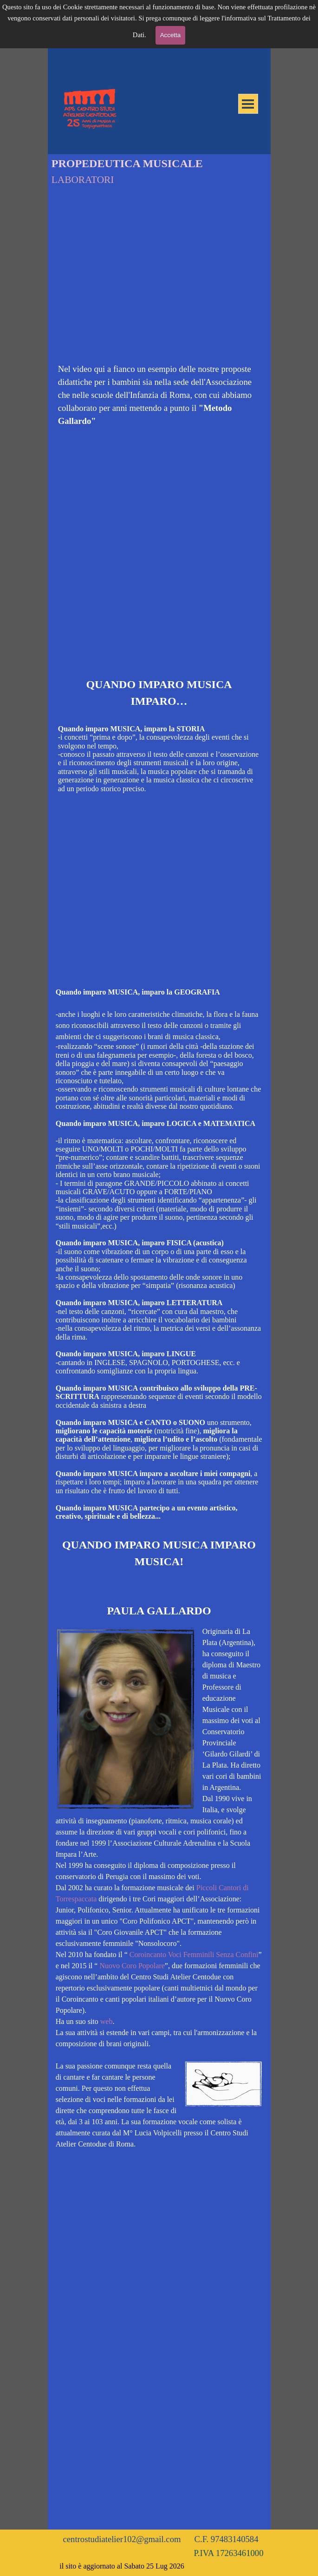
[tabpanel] (159, 395)
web (106, 2021)
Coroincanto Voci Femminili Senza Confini (194, 1954)
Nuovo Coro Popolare (131, 1966)
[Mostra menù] (248, 104)
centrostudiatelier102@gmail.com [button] (122, 2539)
